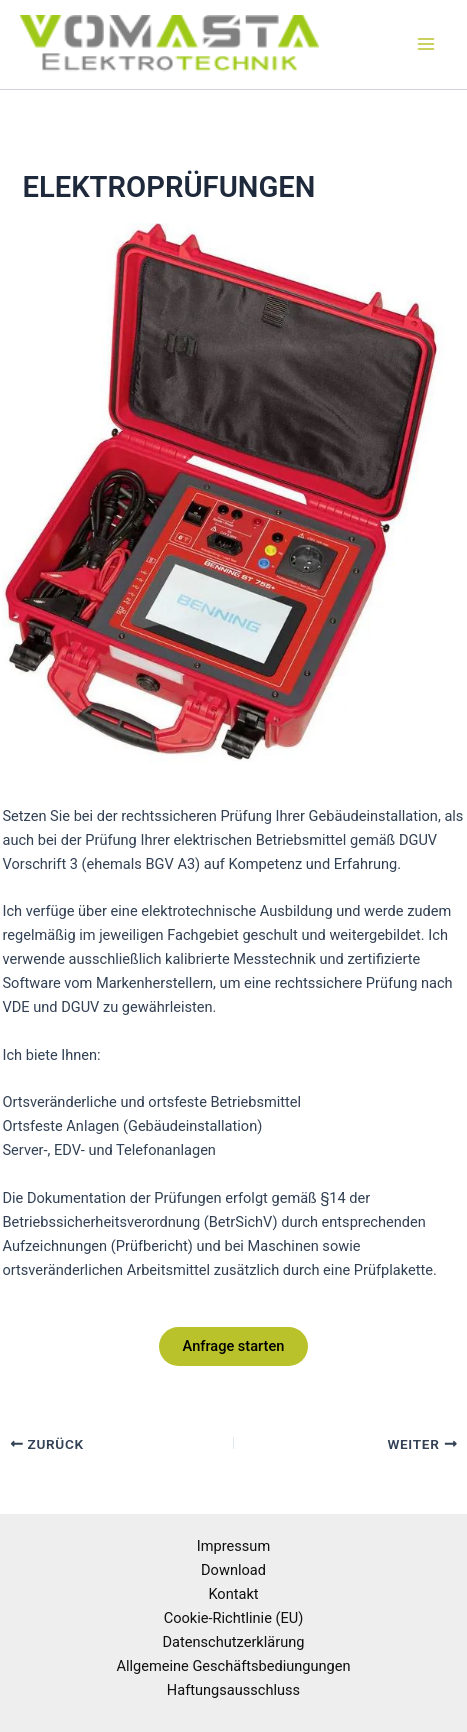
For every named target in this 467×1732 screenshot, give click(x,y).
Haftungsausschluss (233, 1690)
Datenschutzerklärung (234, 1642)
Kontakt (233, 1594)
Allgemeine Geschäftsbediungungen (233, 1666)
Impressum (233, 1546)
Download (233, 1570)
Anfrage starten (234, 1346)
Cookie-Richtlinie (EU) (234, 1618)
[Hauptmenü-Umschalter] (426, 45)
